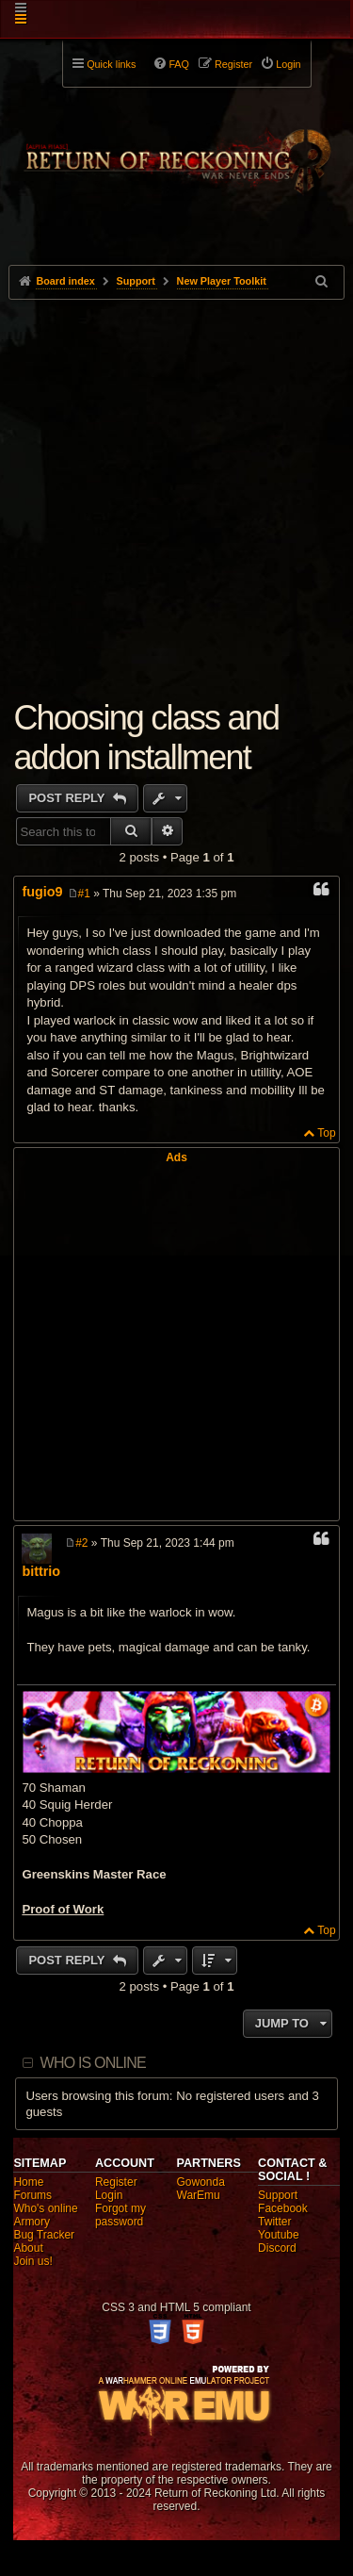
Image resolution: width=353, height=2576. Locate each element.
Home (28, 2182)
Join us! (32, 2261)
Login (108, 2195)
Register (116, 2182)
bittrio (41, 1571)
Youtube (278, 2234)
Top (326, 1133)
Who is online (93, 2063)
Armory (31, 2221)
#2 (81, 1543)
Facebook (283, 2208)
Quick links (111, 64)
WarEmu (198, 2195)
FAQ (178, 64)
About (27, 2248)
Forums (32, 2195)
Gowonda (201, 2182)
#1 (84, 893)
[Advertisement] (176, 486)
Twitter (274, 2221)
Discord (277, 2248)
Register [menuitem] (233, 64)
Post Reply (68, 798)
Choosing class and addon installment (146, 737)
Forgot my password (120, 2215)
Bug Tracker (43, 2234)
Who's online (45, 2208)
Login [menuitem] (288, 64)
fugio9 (42, 891)
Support (277, 2195)
